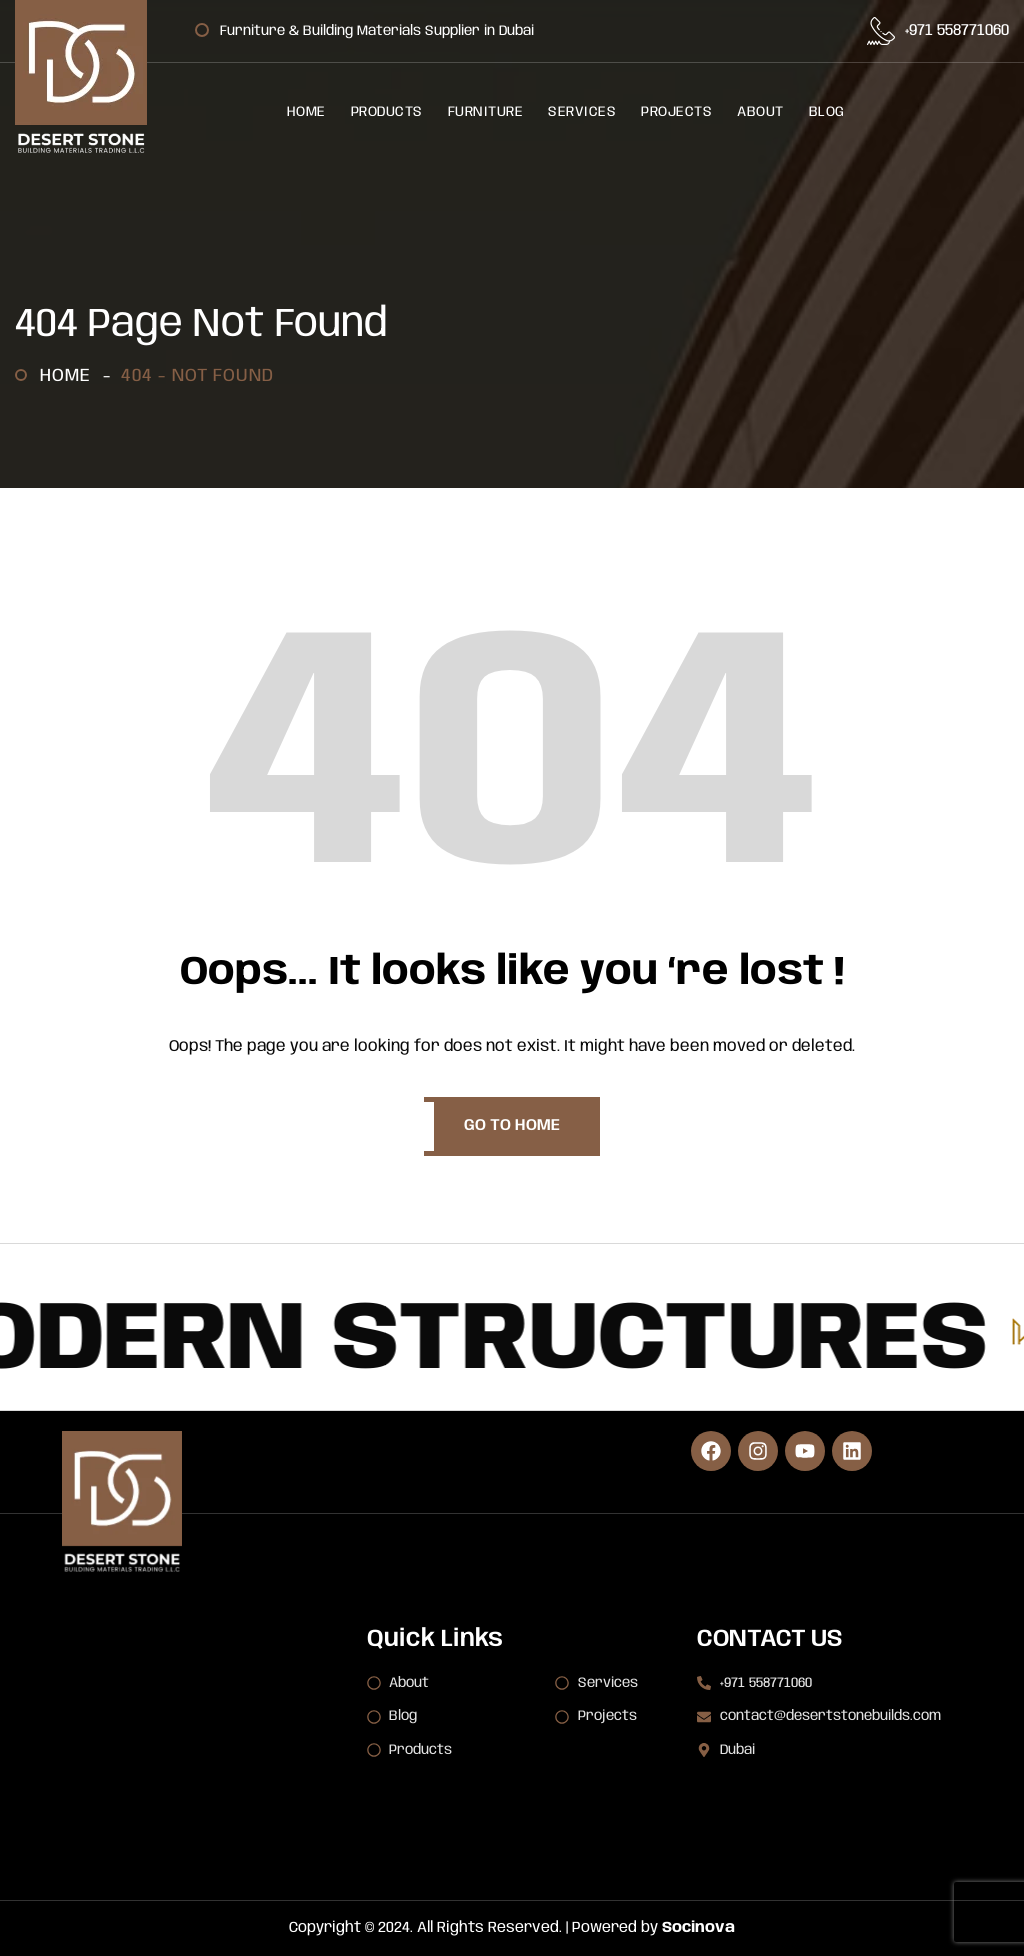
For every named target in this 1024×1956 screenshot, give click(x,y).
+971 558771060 (957, 31)
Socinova (698, 1928)
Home (70, 376)
